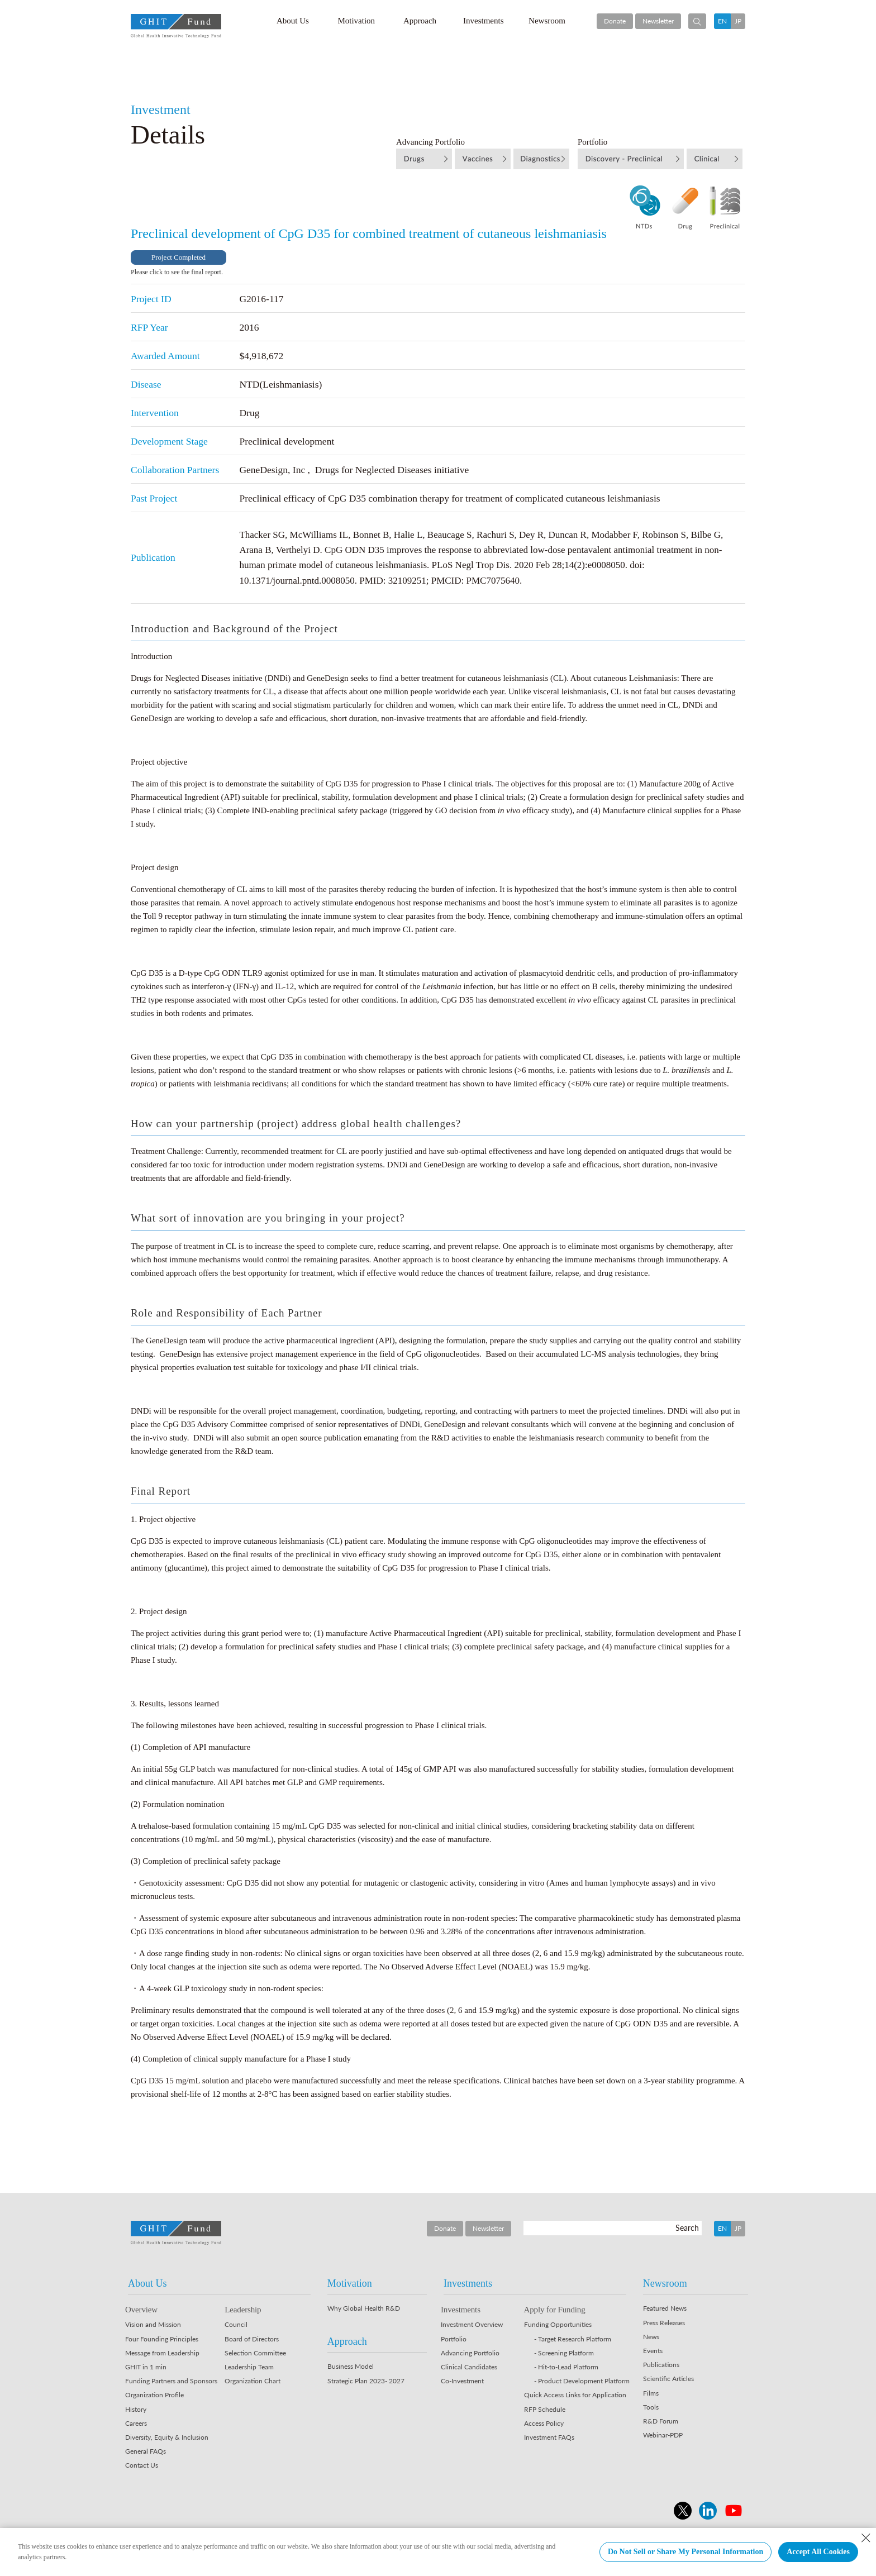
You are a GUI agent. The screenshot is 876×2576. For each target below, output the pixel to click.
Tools (651, 2407)
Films (651, 2393)
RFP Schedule (544, 2409)
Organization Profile (154, 2395)
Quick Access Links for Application (575, 2395)
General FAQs (145, 2451)
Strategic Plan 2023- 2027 (365, 2381)
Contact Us (141, 2465)
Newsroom (547, 20)
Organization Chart (252, 2381)
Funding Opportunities (558, 2324)
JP (738, 21)
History (135, 2409)
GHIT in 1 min (145, 2367)
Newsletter (658, 21)
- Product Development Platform (582, 2381)
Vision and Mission (153, 2324)
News (651, 2336)
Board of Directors (252, 2339)
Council (236, 2324)
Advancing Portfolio (470, 2353)
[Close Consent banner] (866, 2538)
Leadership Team (249, 2367)
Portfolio (453, 2339)
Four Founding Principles (161, 2339)
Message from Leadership (162, 2353)
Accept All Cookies (818, 2552)
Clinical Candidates (469, 2367)
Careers (136, 2423)
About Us (293, 20)
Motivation (356, 20)
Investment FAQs (549, 2437)
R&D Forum (660, 2421)
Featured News (665, 2308)
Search (687, 2227)
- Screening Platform (564, 2353)
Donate (615, 21)
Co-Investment (462, 2381)
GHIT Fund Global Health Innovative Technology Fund (176, 26)
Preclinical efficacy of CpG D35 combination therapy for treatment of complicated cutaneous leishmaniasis (449, 498)
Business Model (350, 2366)
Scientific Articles (668, 2378)
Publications (661, 2364)
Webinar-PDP (663, 2435)
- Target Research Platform (572, 2339)
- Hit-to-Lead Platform (566, 2367)
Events (653, 2350)
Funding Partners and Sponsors (171, 2381)
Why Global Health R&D (363, 2308)
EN (722, 21)
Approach (419, 20)
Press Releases (664, 2323)
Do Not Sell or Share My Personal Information (685, 2552)
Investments (483, 20)
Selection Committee (255, 2353)
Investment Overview (472, 2324)
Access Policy (544, 2423)
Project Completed (178, 257)
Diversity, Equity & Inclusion (166, 2437)
